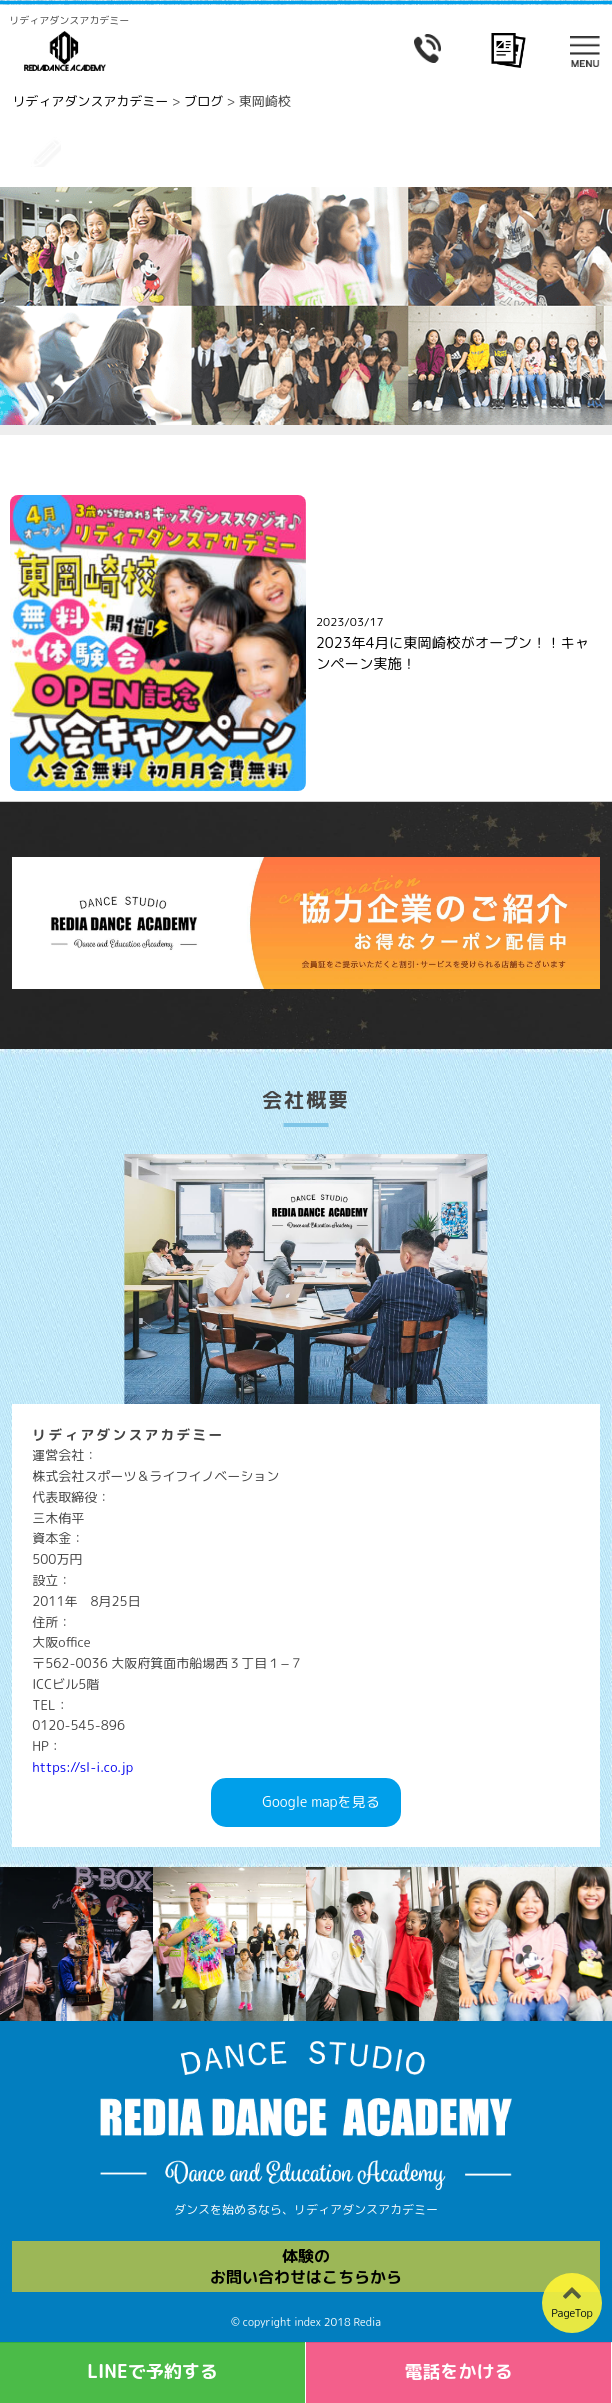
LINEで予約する (152, 2371)
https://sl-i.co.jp (82, 1767)
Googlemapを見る (320, 1802)
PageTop (572, 2313)
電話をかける (459, 2371)
